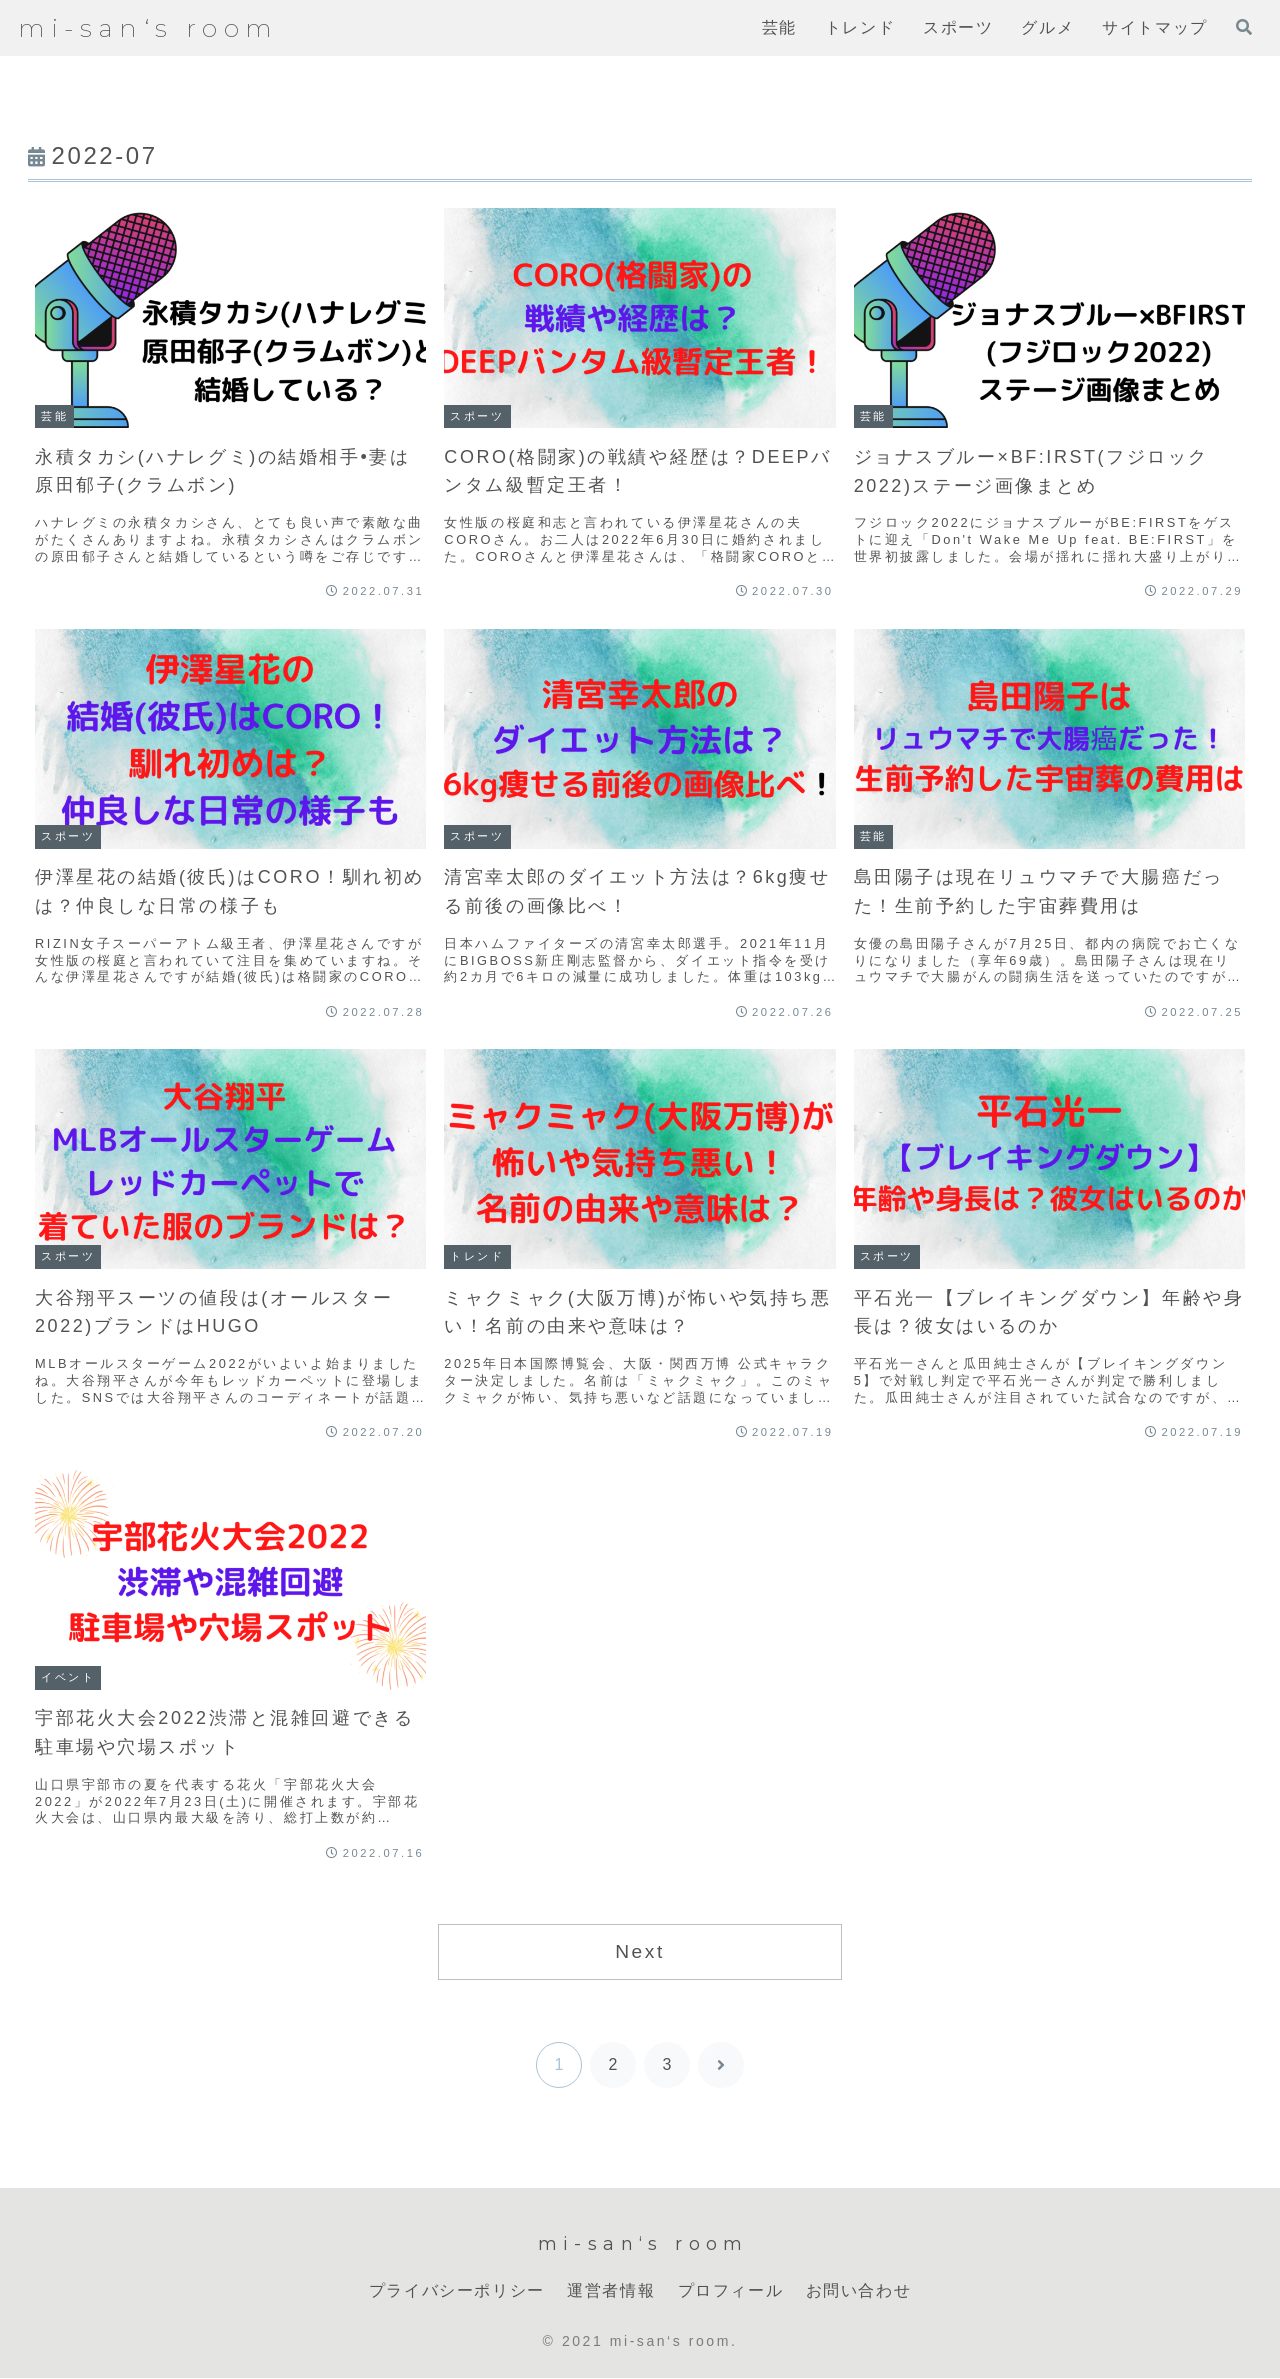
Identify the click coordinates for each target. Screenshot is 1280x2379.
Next (640, 1951)
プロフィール (731, 2290)
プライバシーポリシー (457, 2290)
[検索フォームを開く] (1244, 27)
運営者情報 (611, 2290)
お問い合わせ (859, 2290)
